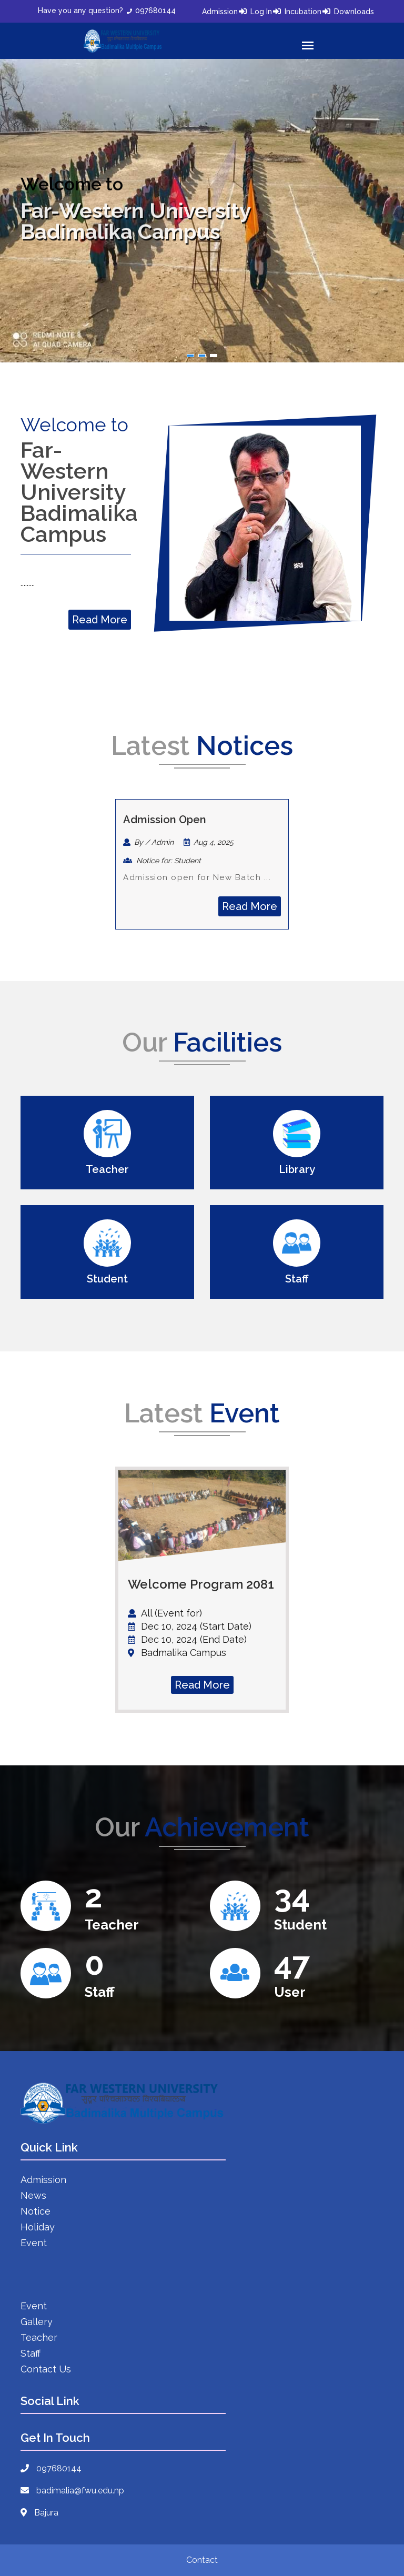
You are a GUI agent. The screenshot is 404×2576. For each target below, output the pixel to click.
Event (34, 2242)
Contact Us (46, 2369)
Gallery (37, 2321)
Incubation (303, 11)
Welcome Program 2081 (201, 1584)
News (33, 2195)
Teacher (39, 2337)
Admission (220, 11)
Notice (35, 2211)
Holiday (38, 2226)
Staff (31, 2353)
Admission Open (164, 819)
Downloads (354, 11)
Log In (261, 11)
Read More (99, 619)
